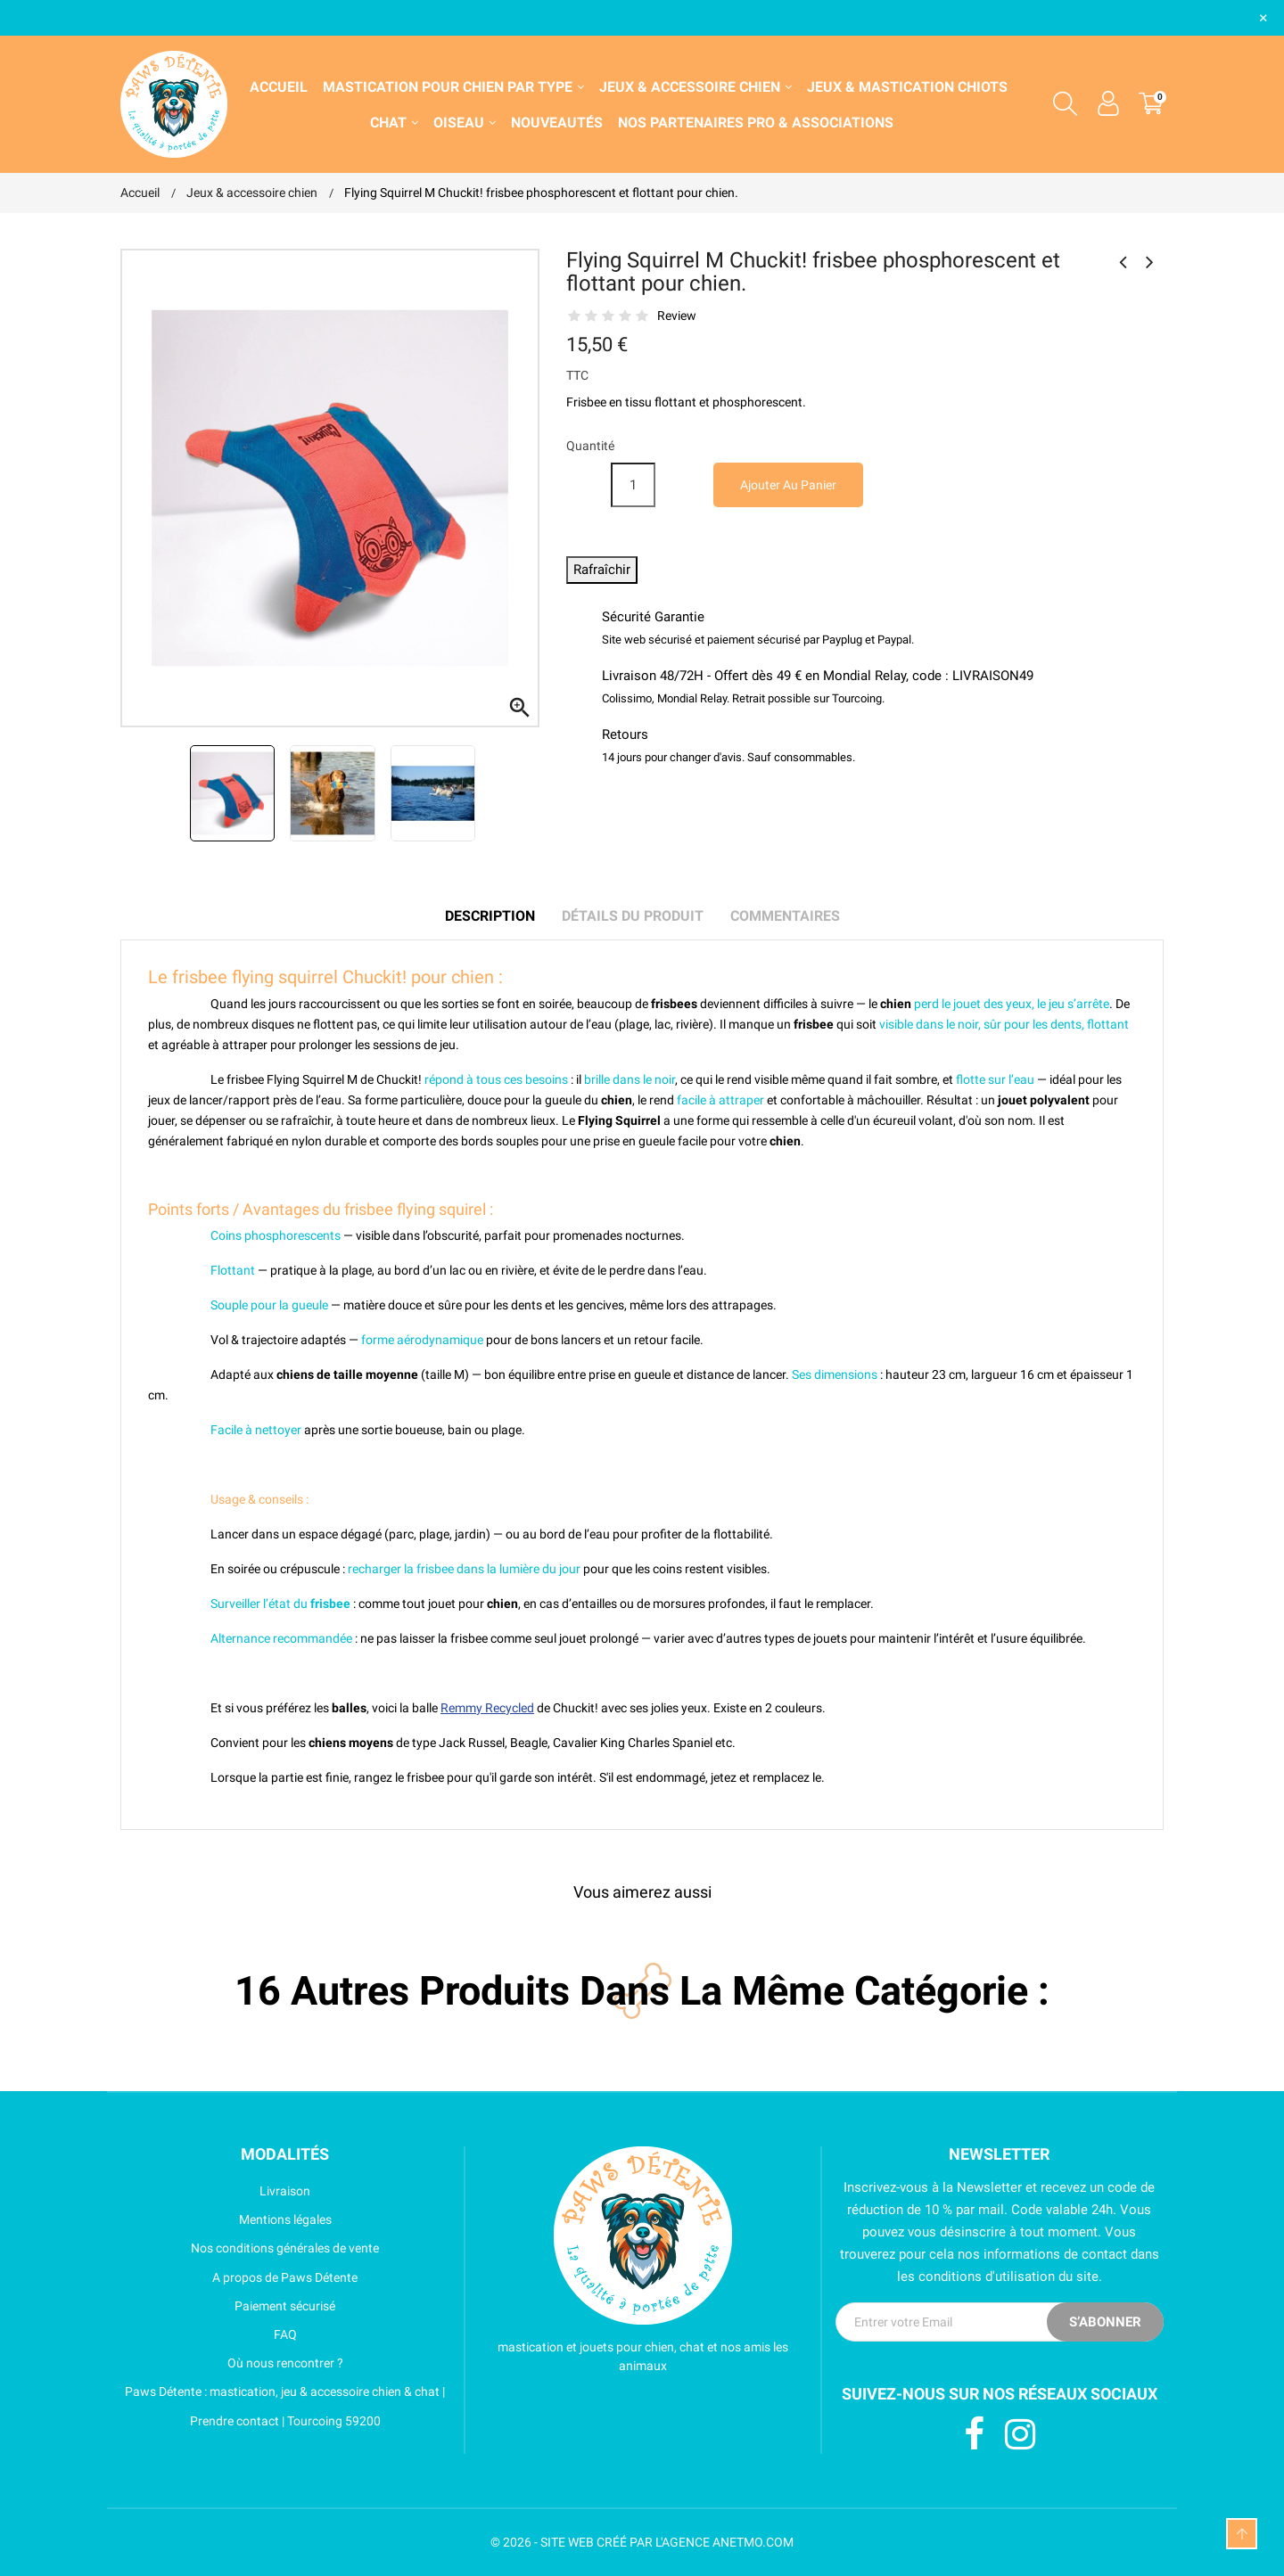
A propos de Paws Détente (239, 2277)
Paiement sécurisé (227, 2306)
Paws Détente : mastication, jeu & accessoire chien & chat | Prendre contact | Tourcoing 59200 (282, 2405)
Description (490, 915)
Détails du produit (633, 915)
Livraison (215, 2191)
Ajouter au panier (788, 485)
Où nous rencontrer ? (231, 2363)
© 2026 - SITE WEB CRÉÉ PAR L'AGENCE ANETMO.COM (642, 2542)
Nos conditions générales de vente (249, 2248)
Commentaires (785, 915)
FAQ (208, 2334)
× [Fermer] (1263, 17)
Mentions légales (226, 2219)
